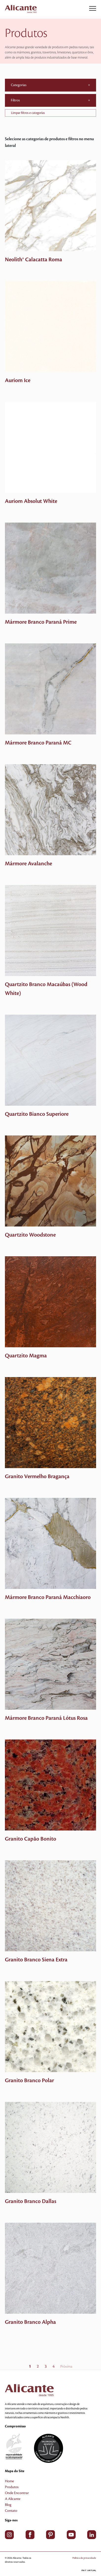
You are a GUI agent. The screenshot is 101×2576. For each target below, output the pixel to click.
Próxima (66, 2367)
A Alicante (12, 2499)
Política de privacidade (84, 2558)
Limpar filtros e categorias (28, 113)
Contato (11, 2511)
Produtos (11, 2487)
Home (9, 2481)
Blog (8, 2505)
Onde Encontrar (17, 2493)
